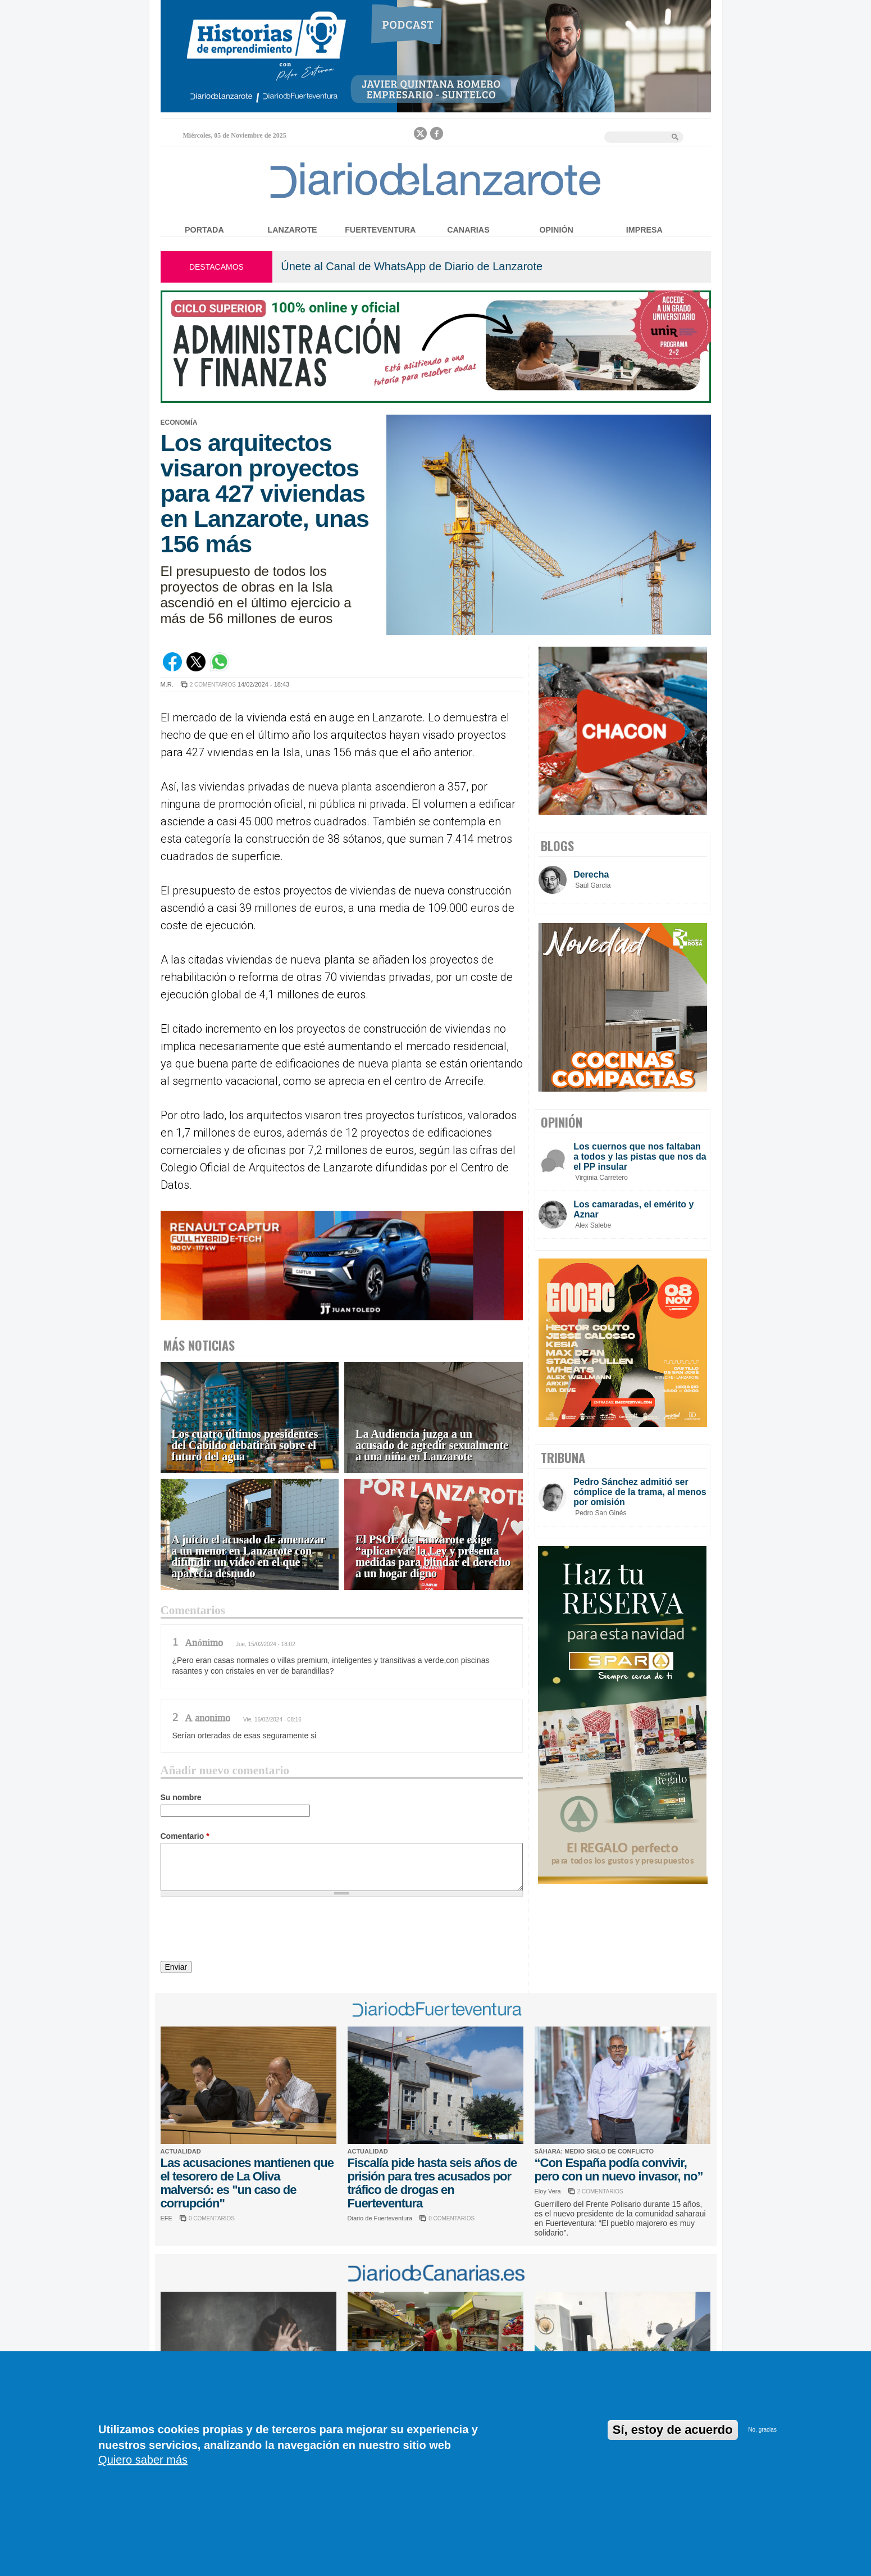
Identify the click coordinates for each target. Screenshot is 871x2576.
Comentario (185, 1836)
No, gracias (762, 2430)
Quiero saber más (143, 2460)
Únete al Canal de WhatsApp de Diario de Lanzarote (411, 266)
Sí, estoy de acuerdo (673, 2430)
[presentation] (246, 1930)
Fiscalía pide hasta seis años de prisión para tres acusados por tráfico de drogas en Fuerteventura (432, 2183)
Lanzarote (292, 229)
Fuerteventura (380, 229)
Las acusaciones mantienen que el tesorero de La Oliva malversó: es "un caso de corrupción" (247, 2183)
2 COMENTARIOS (213, 685)
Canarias (468, 229)
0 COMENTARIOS (212, 2218)
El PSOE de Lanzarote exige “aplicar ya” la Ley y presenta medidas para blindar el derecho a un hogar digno (432, 1556)
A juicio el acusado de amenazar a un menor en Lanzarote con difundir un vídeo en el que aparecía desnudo (249, 1556)
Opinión (556, 229)
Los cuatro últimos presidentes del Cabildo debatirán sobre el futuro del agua (245, 1445)
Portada (204, 229)
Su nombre (181, 1797)
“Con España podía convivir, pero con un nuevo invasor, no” (619, 2169)
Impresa (644, 229)
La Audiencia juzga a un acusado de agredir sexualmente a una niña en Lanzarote (431, 1445)
